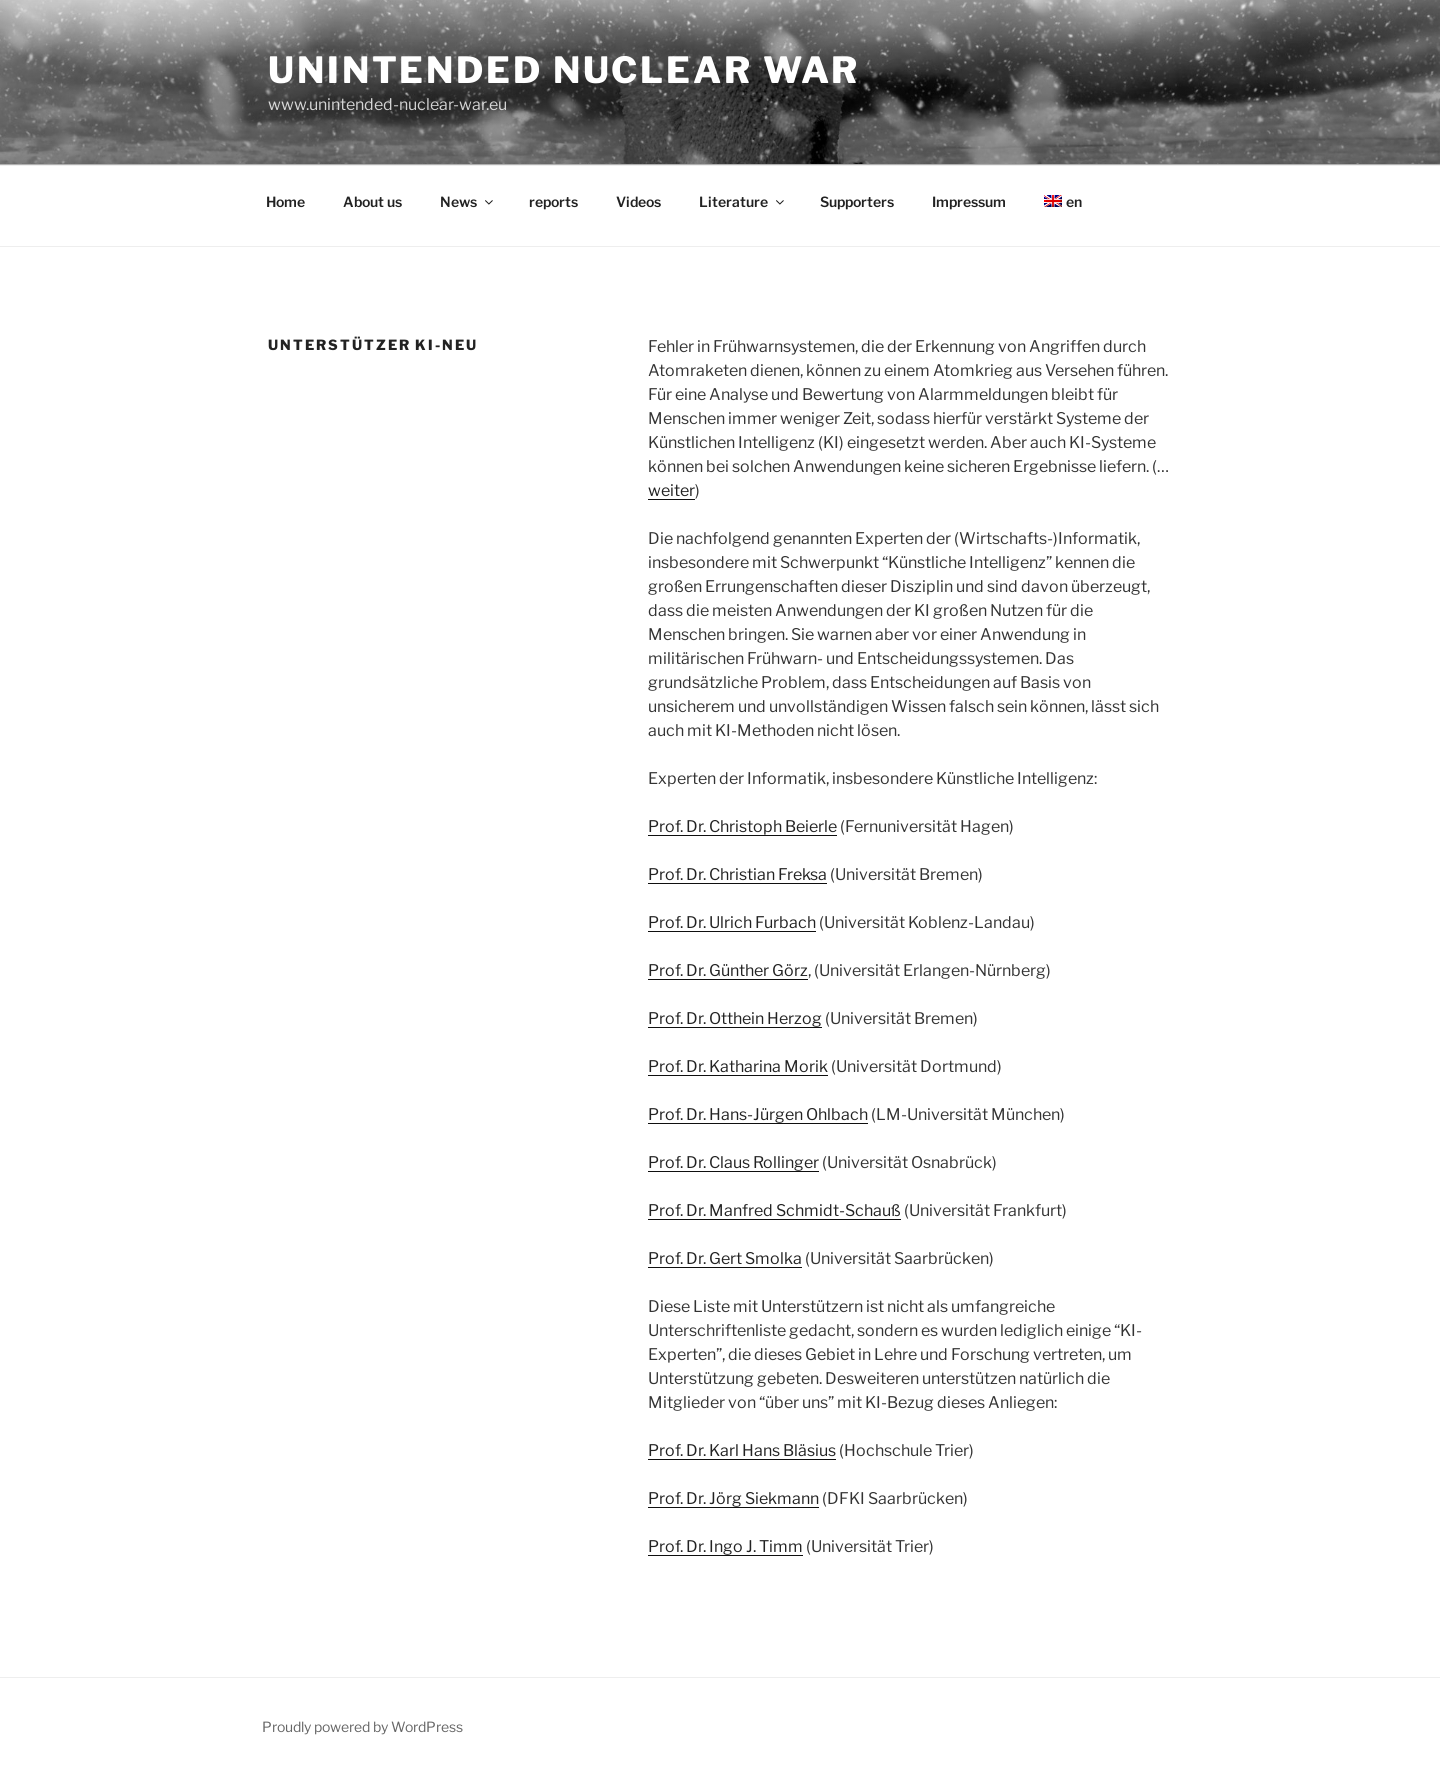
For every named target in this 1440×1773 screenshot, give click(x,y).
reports (553, 201)
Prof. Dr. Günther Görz (728, 970)
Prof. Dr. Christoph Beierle (742, 826)
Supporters (857, 201)
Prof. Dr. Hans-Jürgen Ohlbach (758, 1114)
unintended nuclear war (564, 70)
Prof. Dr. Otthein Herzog (735, 1018)
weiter (671, 490)
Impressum (969, 201)
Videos (638, 201)
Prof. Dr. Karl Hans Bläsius (742, 1450)
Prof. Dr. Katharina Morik (738, 1066)
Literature (743, 201)
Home (285, 201)
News (468, 201)
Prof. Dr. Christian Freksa (737, 874)
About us (372, 201)
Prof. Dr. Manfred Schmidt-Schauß (774, 1210)
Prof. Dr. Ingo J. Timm (725, 1546)
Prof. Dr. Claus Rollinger (733, 1162)
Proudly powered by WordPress (362, 1726)
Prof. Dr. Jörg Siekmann (733, 1498)
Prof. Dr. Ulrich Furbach (732, 922)
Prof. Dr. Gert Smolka (725, 1258)
